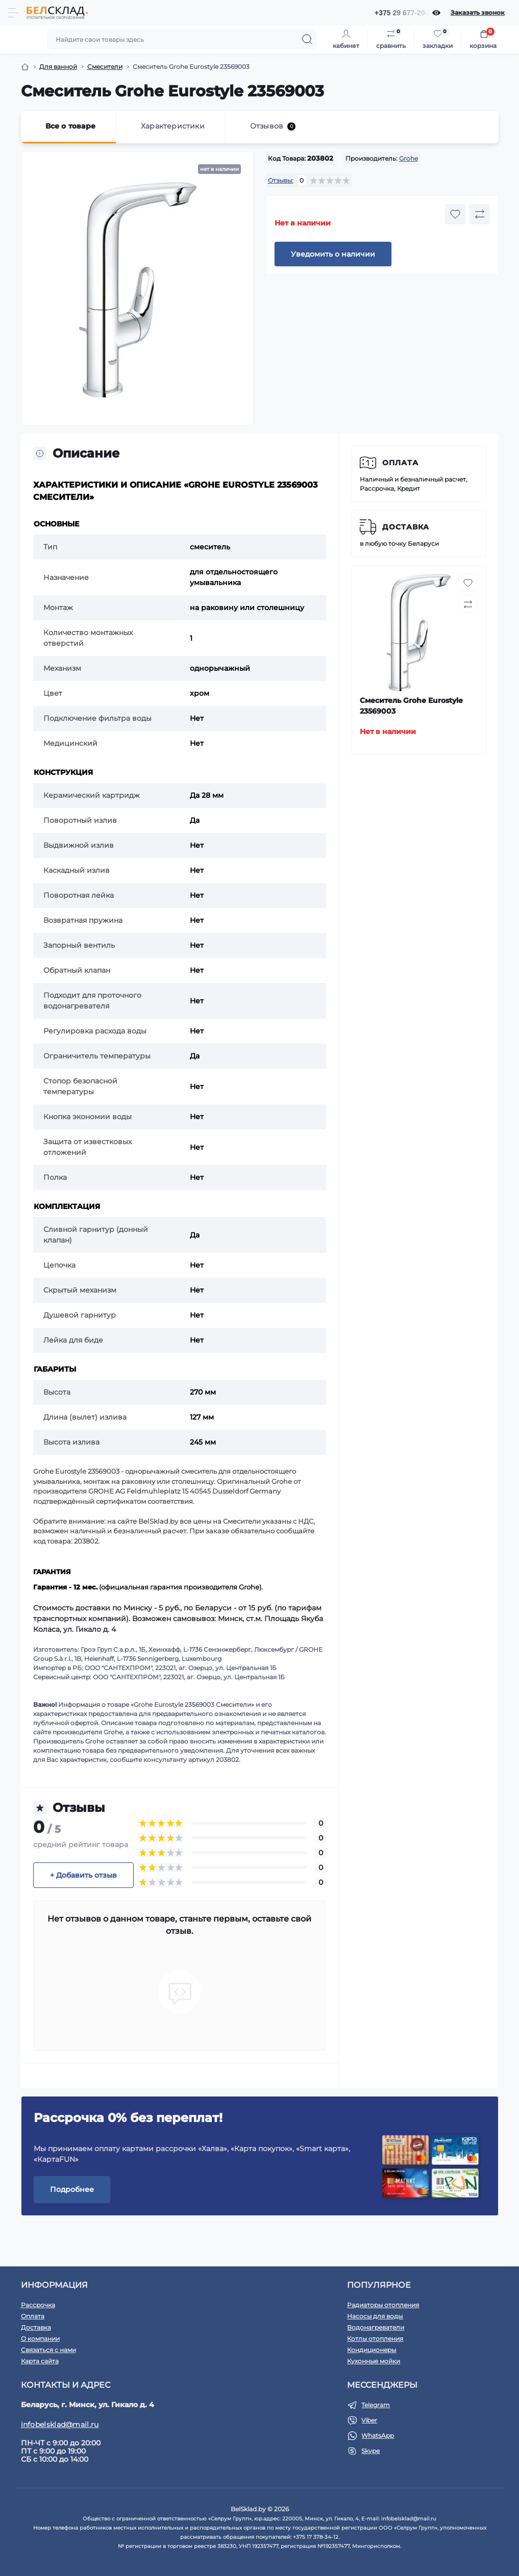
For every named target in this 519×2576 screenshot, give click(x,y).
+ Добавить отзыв (83, 1875)
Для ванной (58, 66)
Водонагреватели (375, 2327)
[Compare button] (479, 214)
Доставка (405, 527)
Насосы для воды (375, 2316)
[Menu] (13, 13)
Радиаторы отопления (383, 2305)
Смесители (104, 66)
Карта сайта (40, 2361)
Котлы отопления (375, 2338)
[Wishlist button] (455, 214)
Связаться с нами (48, 2350)
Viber (369, 2420)
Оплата (400, 462)
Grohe (408, 158)
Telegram (375, 2405)
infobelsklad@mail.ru (60, 2424)
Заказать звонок (478, 12)
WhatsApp (377, 2435)
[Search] (307, 39)
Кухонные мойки (373, 2361)
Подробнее (72, 2189)
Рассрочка (38, 2305)
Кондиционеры (371, 2350)
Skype (370, 2451)
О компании (40, 2338)
